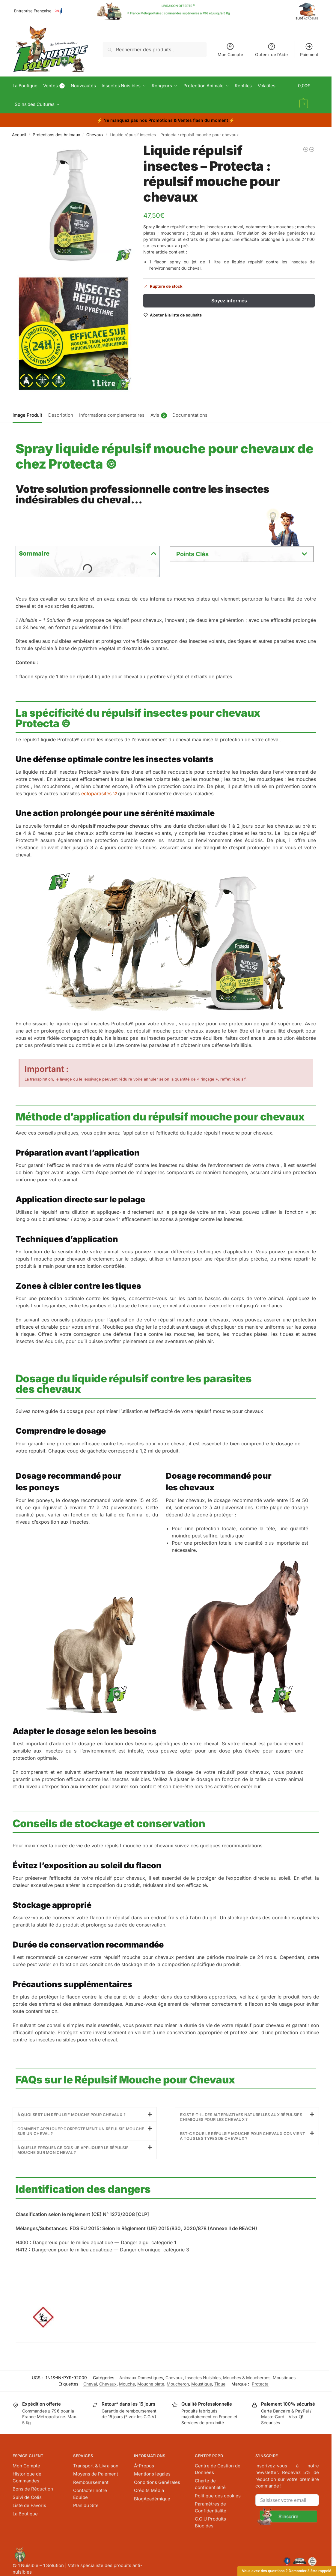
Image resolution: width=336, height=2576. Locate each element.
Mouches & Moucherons (246, 2377)
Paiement (309, 49)
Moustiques (284, 2377)
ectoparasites (99, 793)
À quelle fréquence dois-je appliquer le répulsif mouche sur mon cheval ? (73, 2149)
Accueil (19, 134)
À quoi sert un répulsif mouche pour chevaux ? (71, 2114)
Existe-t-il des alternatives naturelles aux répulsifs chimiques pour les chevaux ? (241, 2116)
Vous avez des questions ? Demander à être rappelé (286, 2571)
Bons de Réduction (33, 2488)
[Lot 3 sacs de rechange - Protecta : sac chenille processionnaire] (306, 148)
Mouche (127, 2383)
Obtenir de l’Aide (271, 49)
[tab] (29, 414)
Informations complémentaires (111, 414)
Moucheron (178, 2383)
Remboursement (91, 2481)
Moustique (201, 2383)
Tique (219, 2383)
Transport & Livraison (95, 2465)
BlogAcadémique (152, 2498)
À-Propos (144, 2465)
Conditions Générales (157, 2481)
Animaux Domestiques (141, 2377)
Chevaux (94, 134)
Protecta (260, 2383)
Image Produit (27, 414)
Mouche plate (150, 2383)
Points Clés (192, 553)
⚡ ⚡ (165, 119)
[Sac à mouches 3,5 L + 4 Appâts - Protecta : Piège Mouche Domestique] (312, 148)
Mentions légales (152, 2473)
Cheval (90, 2383)
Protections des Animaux (56, 134)
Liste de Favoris (29, 2504)
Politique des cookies (218, 2495)
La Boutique (25, 2513)
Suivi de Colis (27, 2496)
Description (60, 414)
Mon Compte (230, 49)
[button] (308, 95)
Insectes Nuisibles (203, 2377)
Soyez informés (229, 300)
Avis (158, 415)
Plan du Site (86, 2504)
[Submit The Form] (287, 2515)
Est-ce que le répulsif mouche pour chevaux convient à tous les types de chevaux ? (242, 2135)
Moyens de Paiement (95, 2473)
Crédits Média (149, 2489)
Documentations (189, 414)
